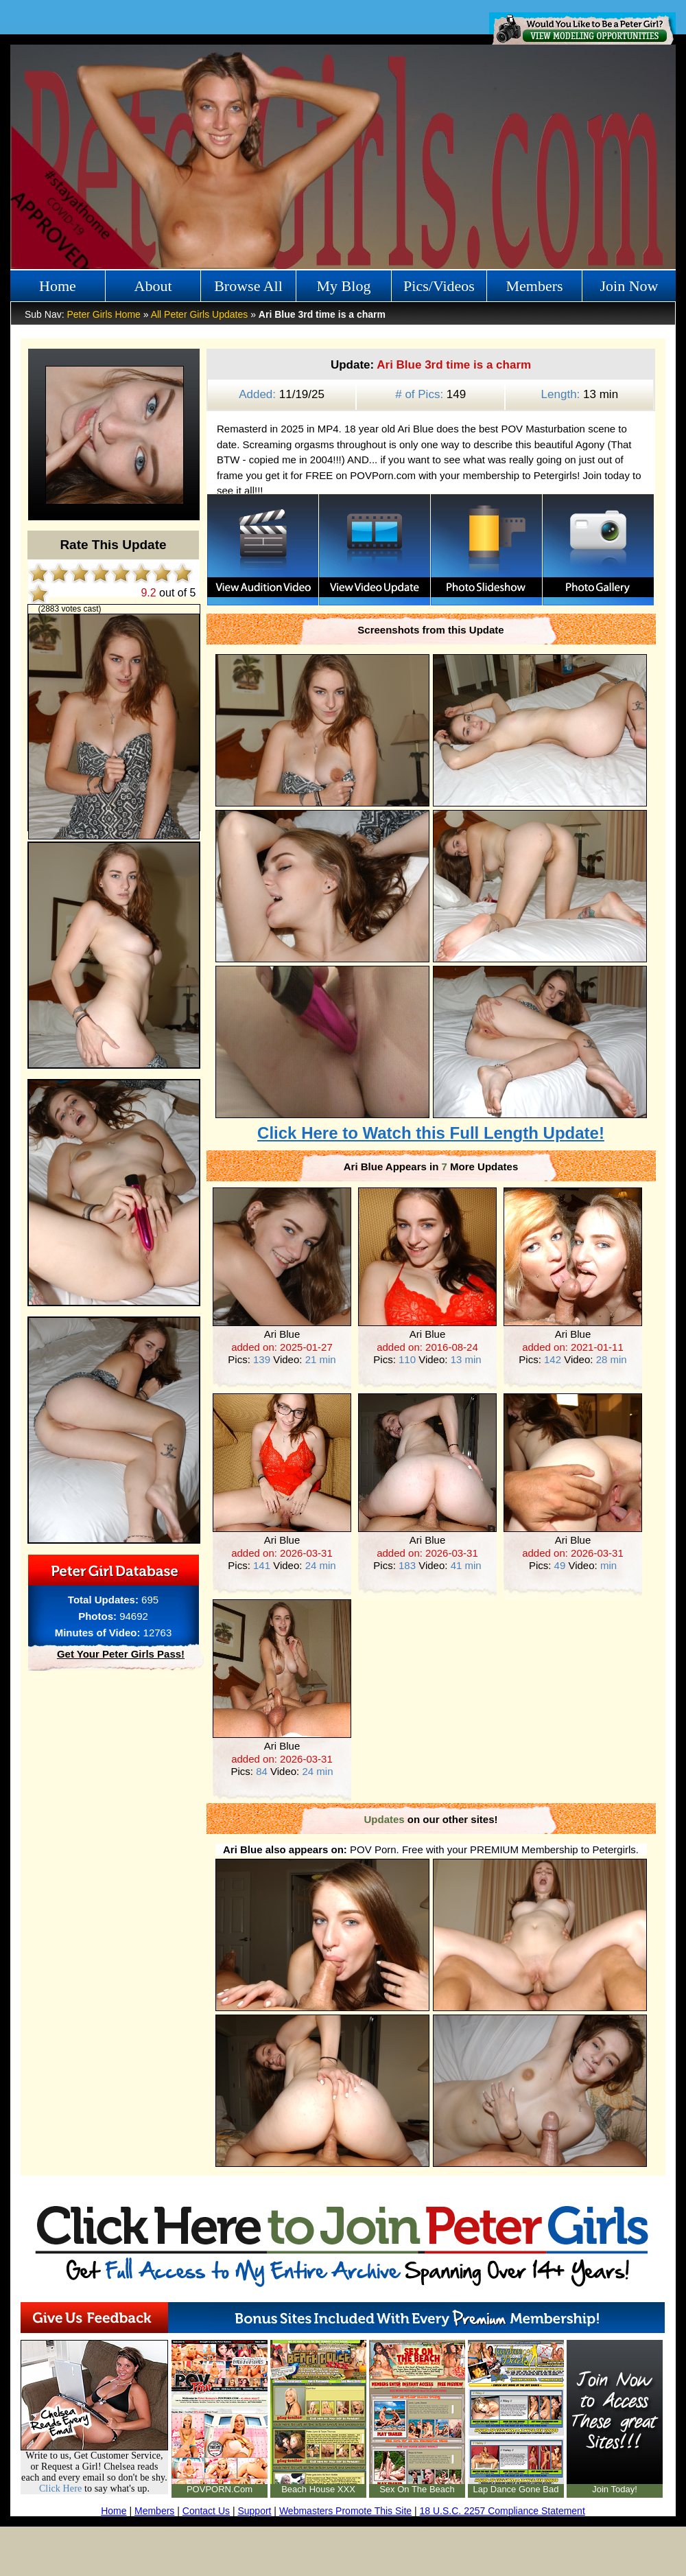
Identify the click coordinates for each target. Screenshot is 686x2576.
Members (534, 285)
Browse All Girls (248, 289)
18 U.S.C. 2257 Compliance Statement (502, 2510)
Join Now (629, 285)
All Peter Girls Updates (199, 314)
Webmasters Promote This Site (345, 2510)
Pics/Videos (439, 285)
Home (57, 285)
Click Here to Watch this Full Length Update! (430, 1133)
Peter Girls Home (103, 314)
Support (254, 2510)
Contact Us (206, 2510)
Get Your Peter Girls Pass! (121, 1654)
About (153, 285)
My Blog (344, 285)
